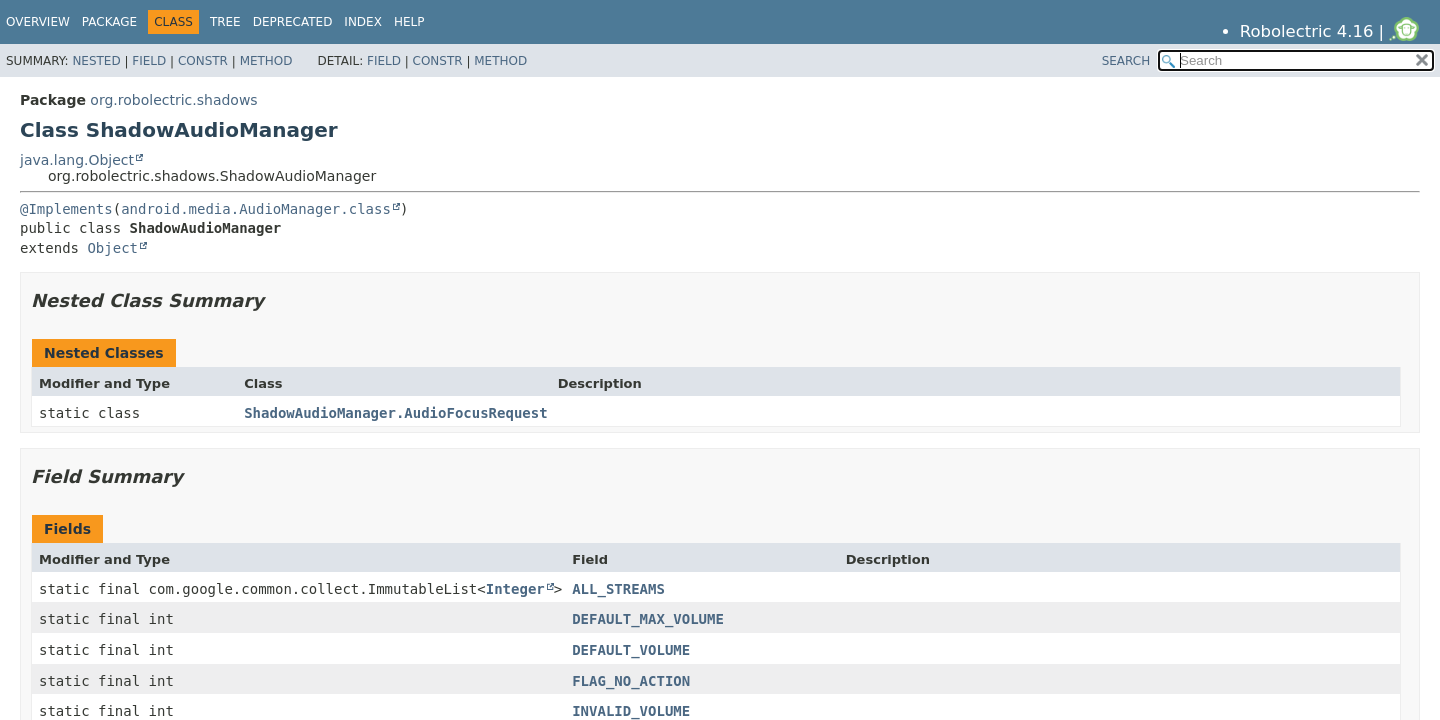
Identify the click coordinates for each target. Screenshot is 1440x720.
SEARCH (1126, 61)
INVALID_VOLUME (631, 711)
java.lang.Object (77, 160)
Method (266, 61)
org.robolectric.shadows (173, 100)
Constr (203, 61)
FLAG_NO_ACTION (631, 681)
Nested (96, 61)
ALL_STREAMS (618, 589)
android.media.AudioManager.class (256, 209)
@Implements (66, 209)
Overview (38, 22)
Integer (515, 589)
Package (109, 22)
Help (409, 22)
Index (363, 22)
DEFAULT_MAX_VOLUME (648, 619)
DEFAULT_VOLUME (631, 650)
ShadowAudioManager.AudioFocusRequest (395, 413)
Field (149, 61)
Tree (225, 22)
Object (112, 248)
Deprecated (293, 22)
